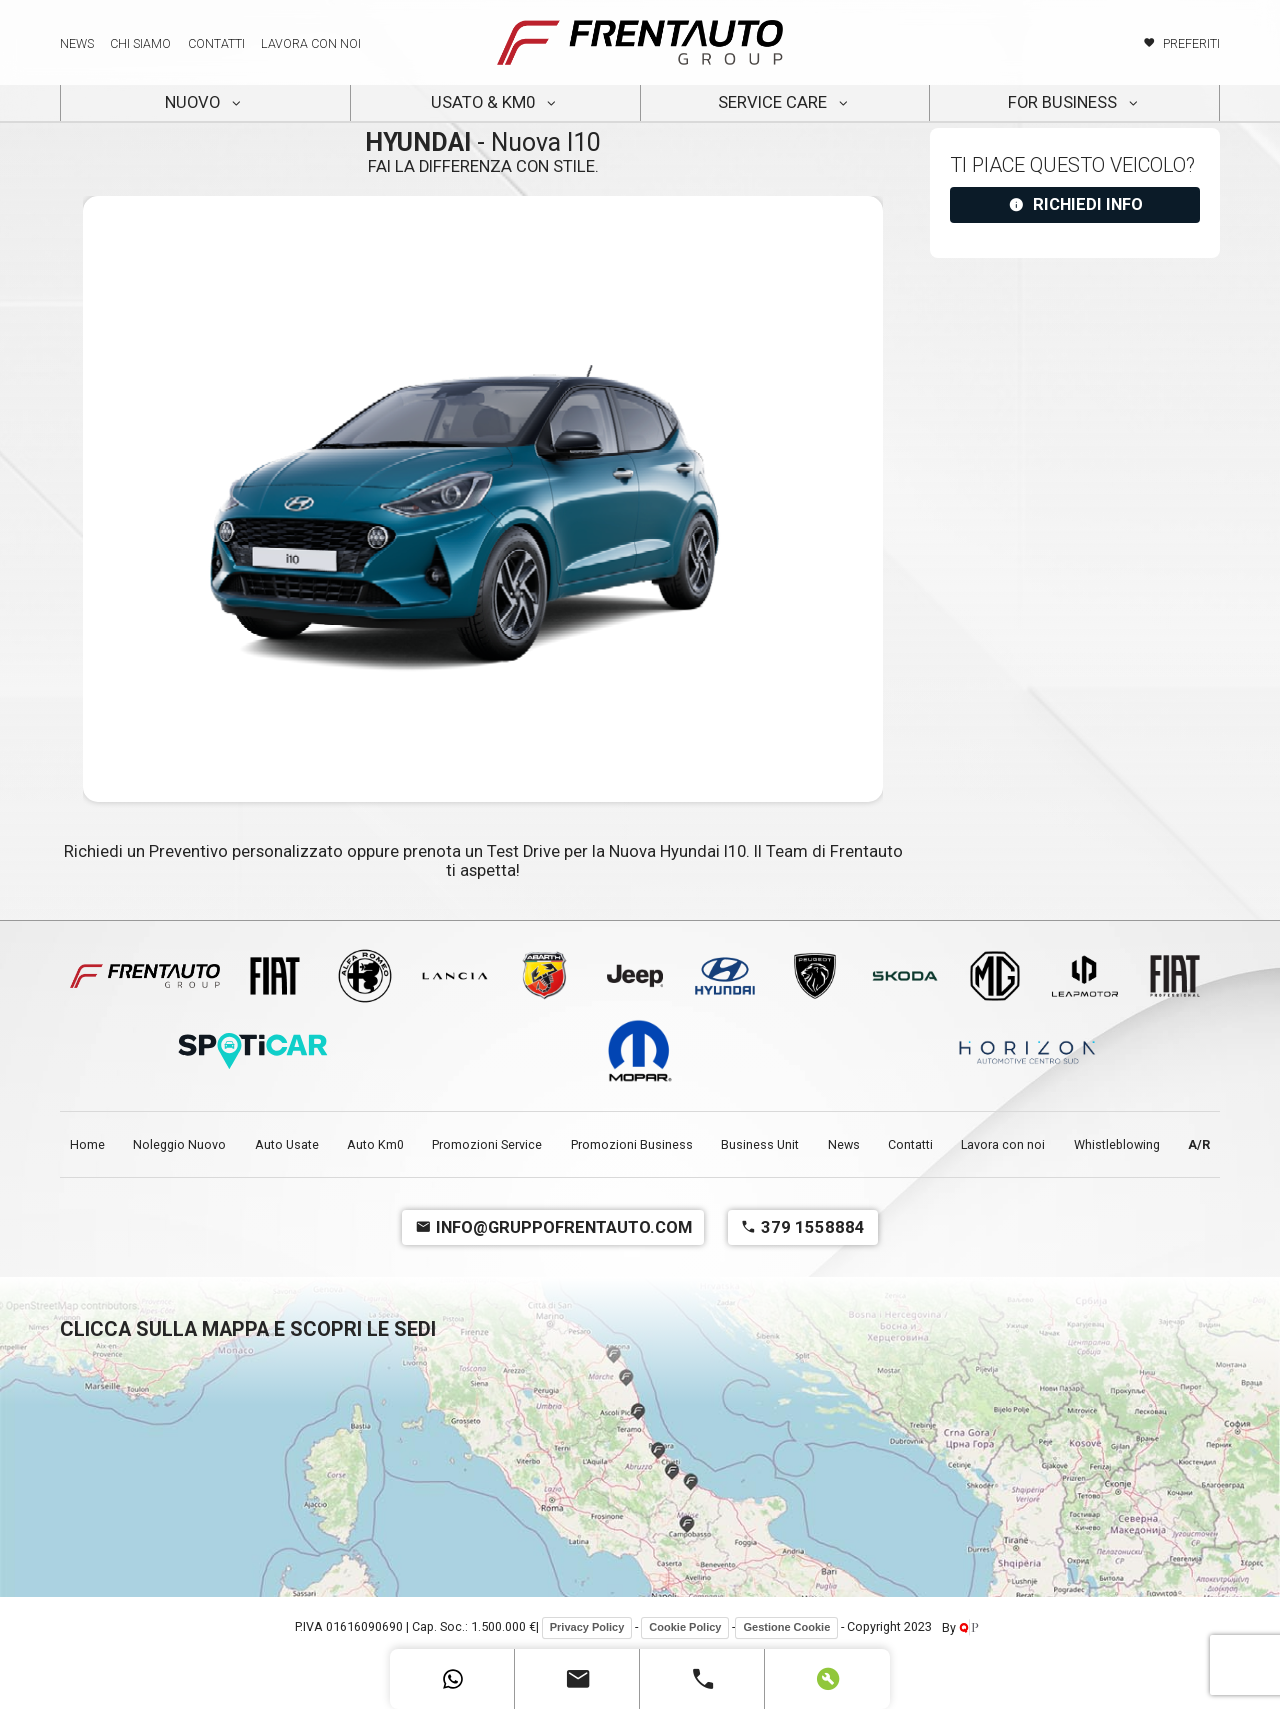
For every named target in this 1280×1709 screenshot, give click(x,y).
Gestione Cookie (786, 1627)
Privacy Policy (587, 1627)
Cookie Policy (685, 1627)
